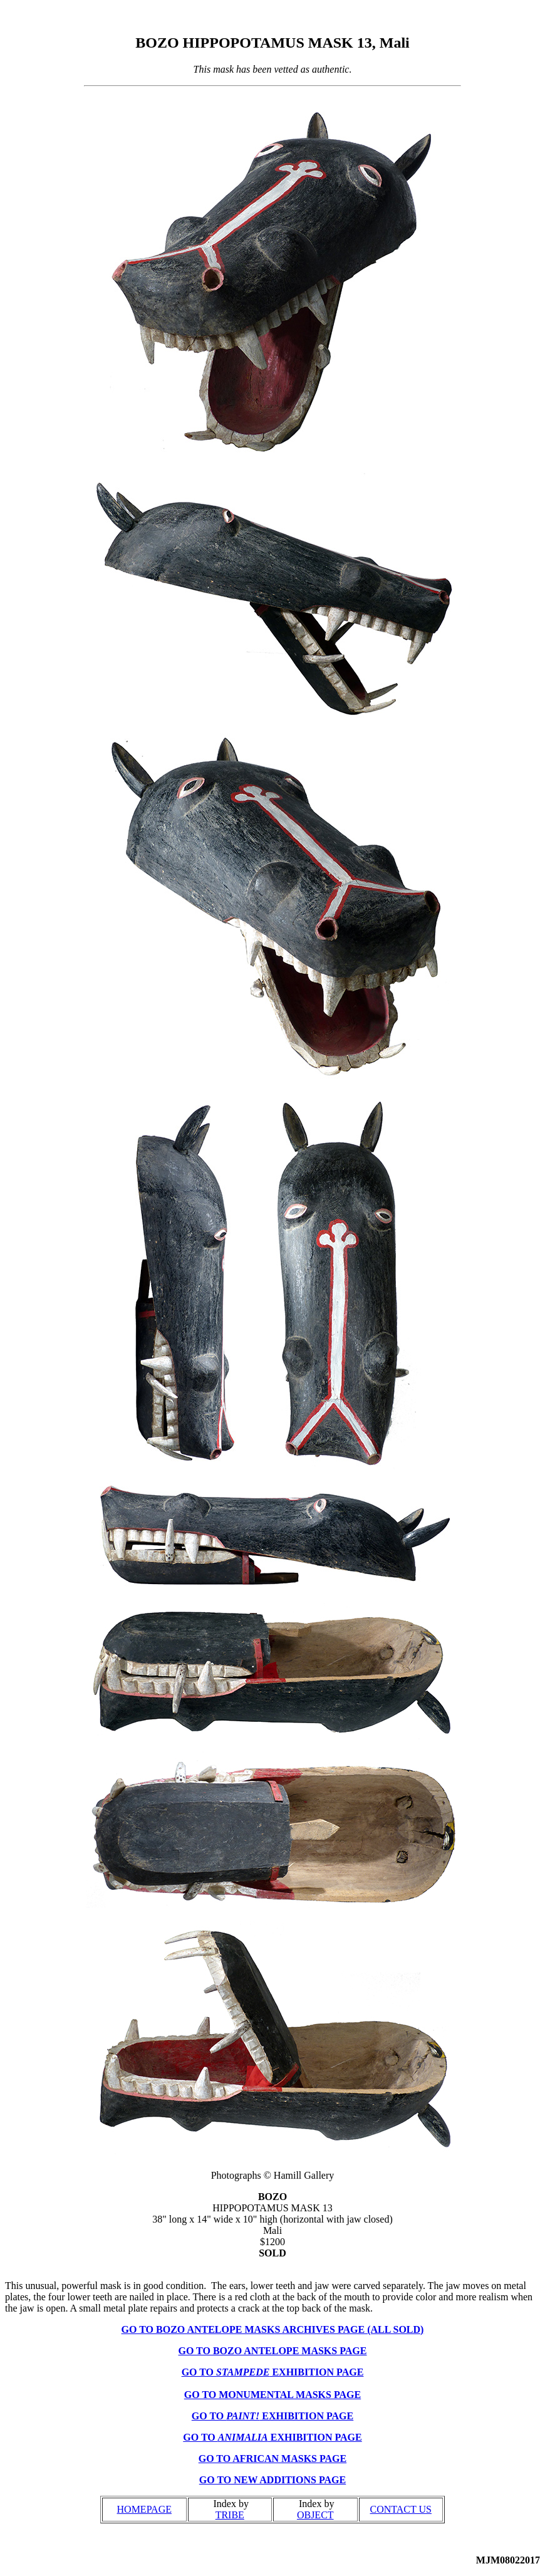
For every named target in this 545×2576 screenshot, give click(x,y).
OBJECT (315, 2515)
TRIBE (229, 2515)
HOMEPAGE (144, 2509)
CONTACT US (401, 2509)
